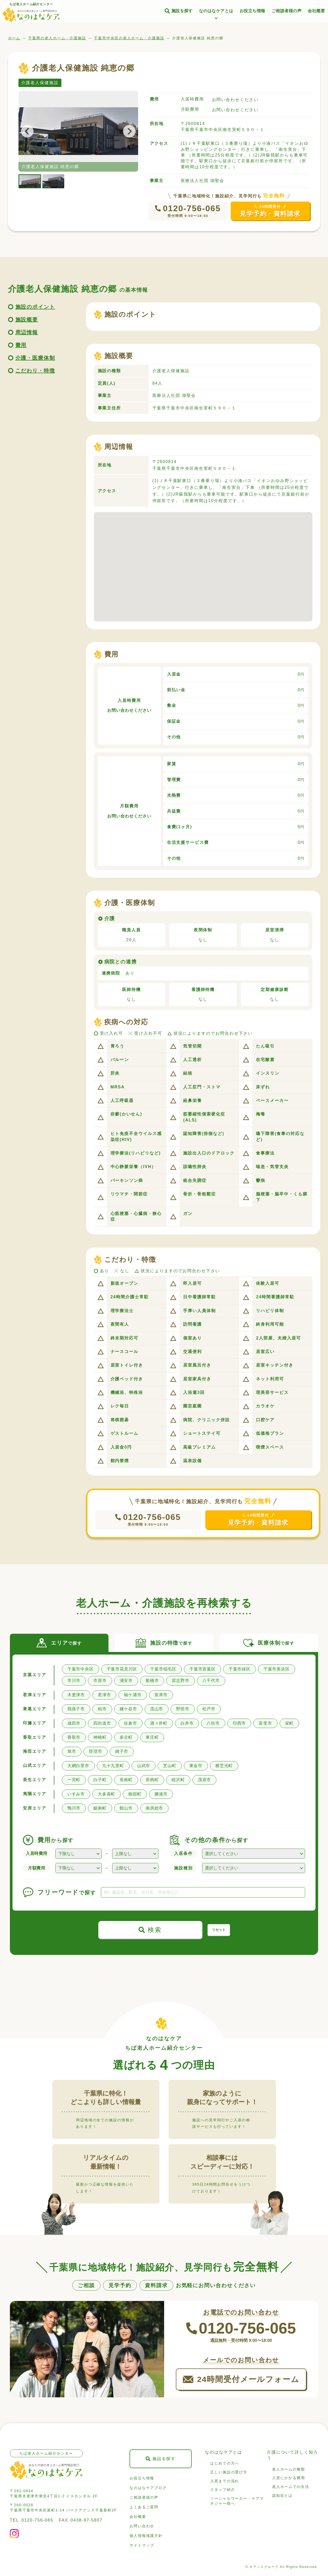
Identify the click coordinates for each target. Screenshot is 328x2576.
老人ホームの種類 (288, 2469)
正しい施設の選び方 (228, 2472)
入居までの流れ (224, 2481)
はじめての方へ (224, 2463)
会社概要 (316, 11)
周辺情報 (26, 332)
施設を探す (182, 11)
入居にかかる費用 (288, 2478)
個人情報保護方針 (146, 2536)
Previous (30, 131)
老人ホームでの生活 (290, 2487)
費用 (21, 345)
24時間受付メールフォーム (248, 2379)
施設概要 (26, 319)
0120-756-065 (192, 208)
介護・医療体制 (35, 358)
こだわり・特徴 (35, 370)
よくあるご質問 (144, 2507)
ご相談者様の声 (286, 11)
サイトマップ (142, 2545)
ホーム (14, 38)
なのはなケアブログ (148, 2488)
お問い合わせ (142, 2526)
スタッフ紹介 (222, 2489)
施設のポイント (35, 307)
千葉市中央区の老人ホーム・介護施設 (129, 38)
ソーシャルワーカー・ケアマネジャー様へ (237, 2501)
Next (126, 131)
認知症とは (282, 2495)
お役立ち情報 (252, 11)
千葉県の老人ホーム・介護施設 (57, 38)
